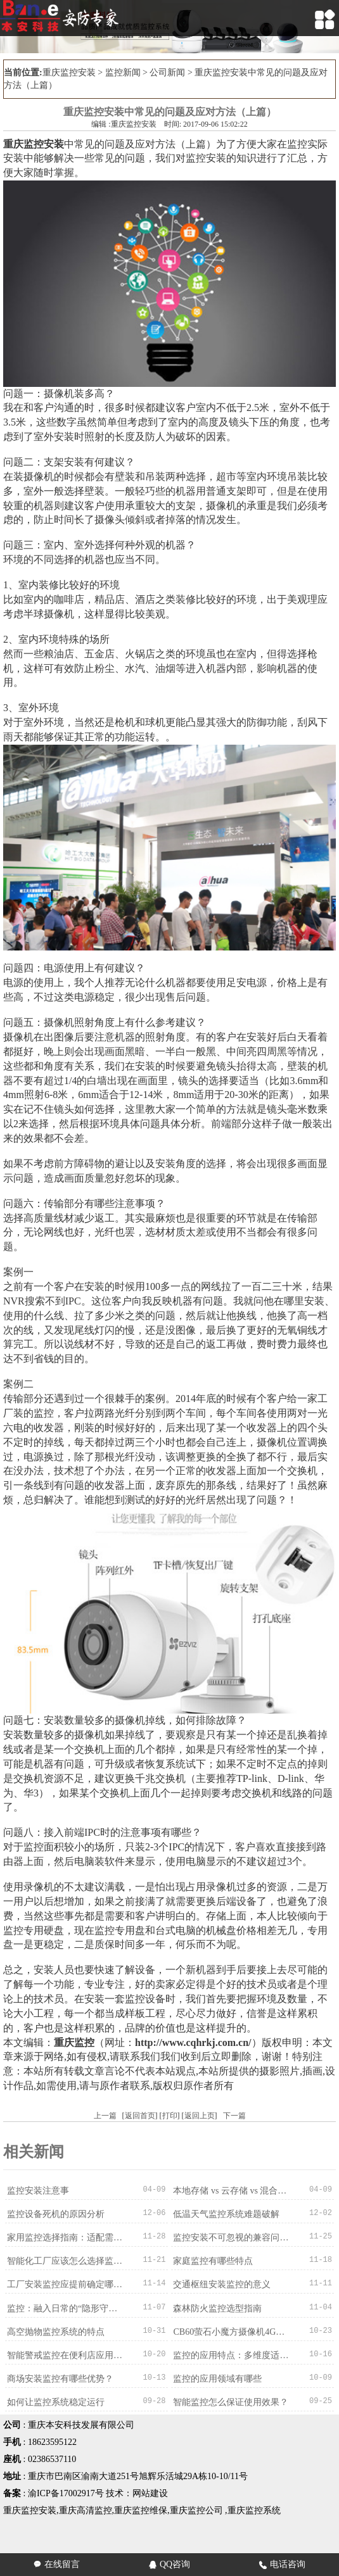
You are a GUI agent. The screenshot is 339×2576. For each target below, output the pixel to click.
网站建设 (150, 2492)
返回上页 (199, 2115)
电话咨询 (282, 2564)
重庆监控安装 (69, 72)
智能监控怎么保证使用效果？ (230, 2401)
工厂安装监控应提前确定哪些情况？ (65, 2284)
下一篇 (234, 2115)
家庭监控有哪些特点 (213, 2261)
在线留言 (57, 2564)
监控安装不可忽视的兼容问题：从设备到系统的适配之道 (231, 2237)
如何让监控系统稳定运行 (56, 2401)
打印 (169, 2115)
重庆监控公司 (196, 2510)
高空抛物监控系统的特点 (56, 2331)
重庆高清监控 (85, 2510)
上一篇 (105, 2115)
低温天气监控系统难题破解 (226, 2214)
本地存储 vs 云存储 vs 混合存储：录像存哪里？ (231, 2190)
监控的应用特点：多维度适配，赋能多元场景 (231, 2354)
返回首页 (140, 2115)
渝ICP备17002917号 (66, 2492)
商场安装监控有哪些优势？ (60, 2378)
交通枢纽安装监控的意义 (222, 2284)
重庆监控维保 (140, 2510)
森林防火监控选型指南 (217, 2308)
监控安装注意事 (38, 2190)
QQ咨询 (169, 2564)
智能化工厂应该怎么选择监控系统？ (65, 2261)
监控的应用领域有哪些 (217, 2378)
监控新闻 (123, 72)
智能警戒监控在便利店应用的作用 (65, 2354)
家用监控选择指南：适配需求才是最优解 (65, 2237)
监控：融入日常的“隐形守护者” (65, 2308)
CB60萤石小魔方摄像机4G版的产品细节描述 (231, 2331)
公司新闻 (167, 72)
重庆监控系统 (254, 2510)
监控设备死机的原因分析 (56, 2214)
